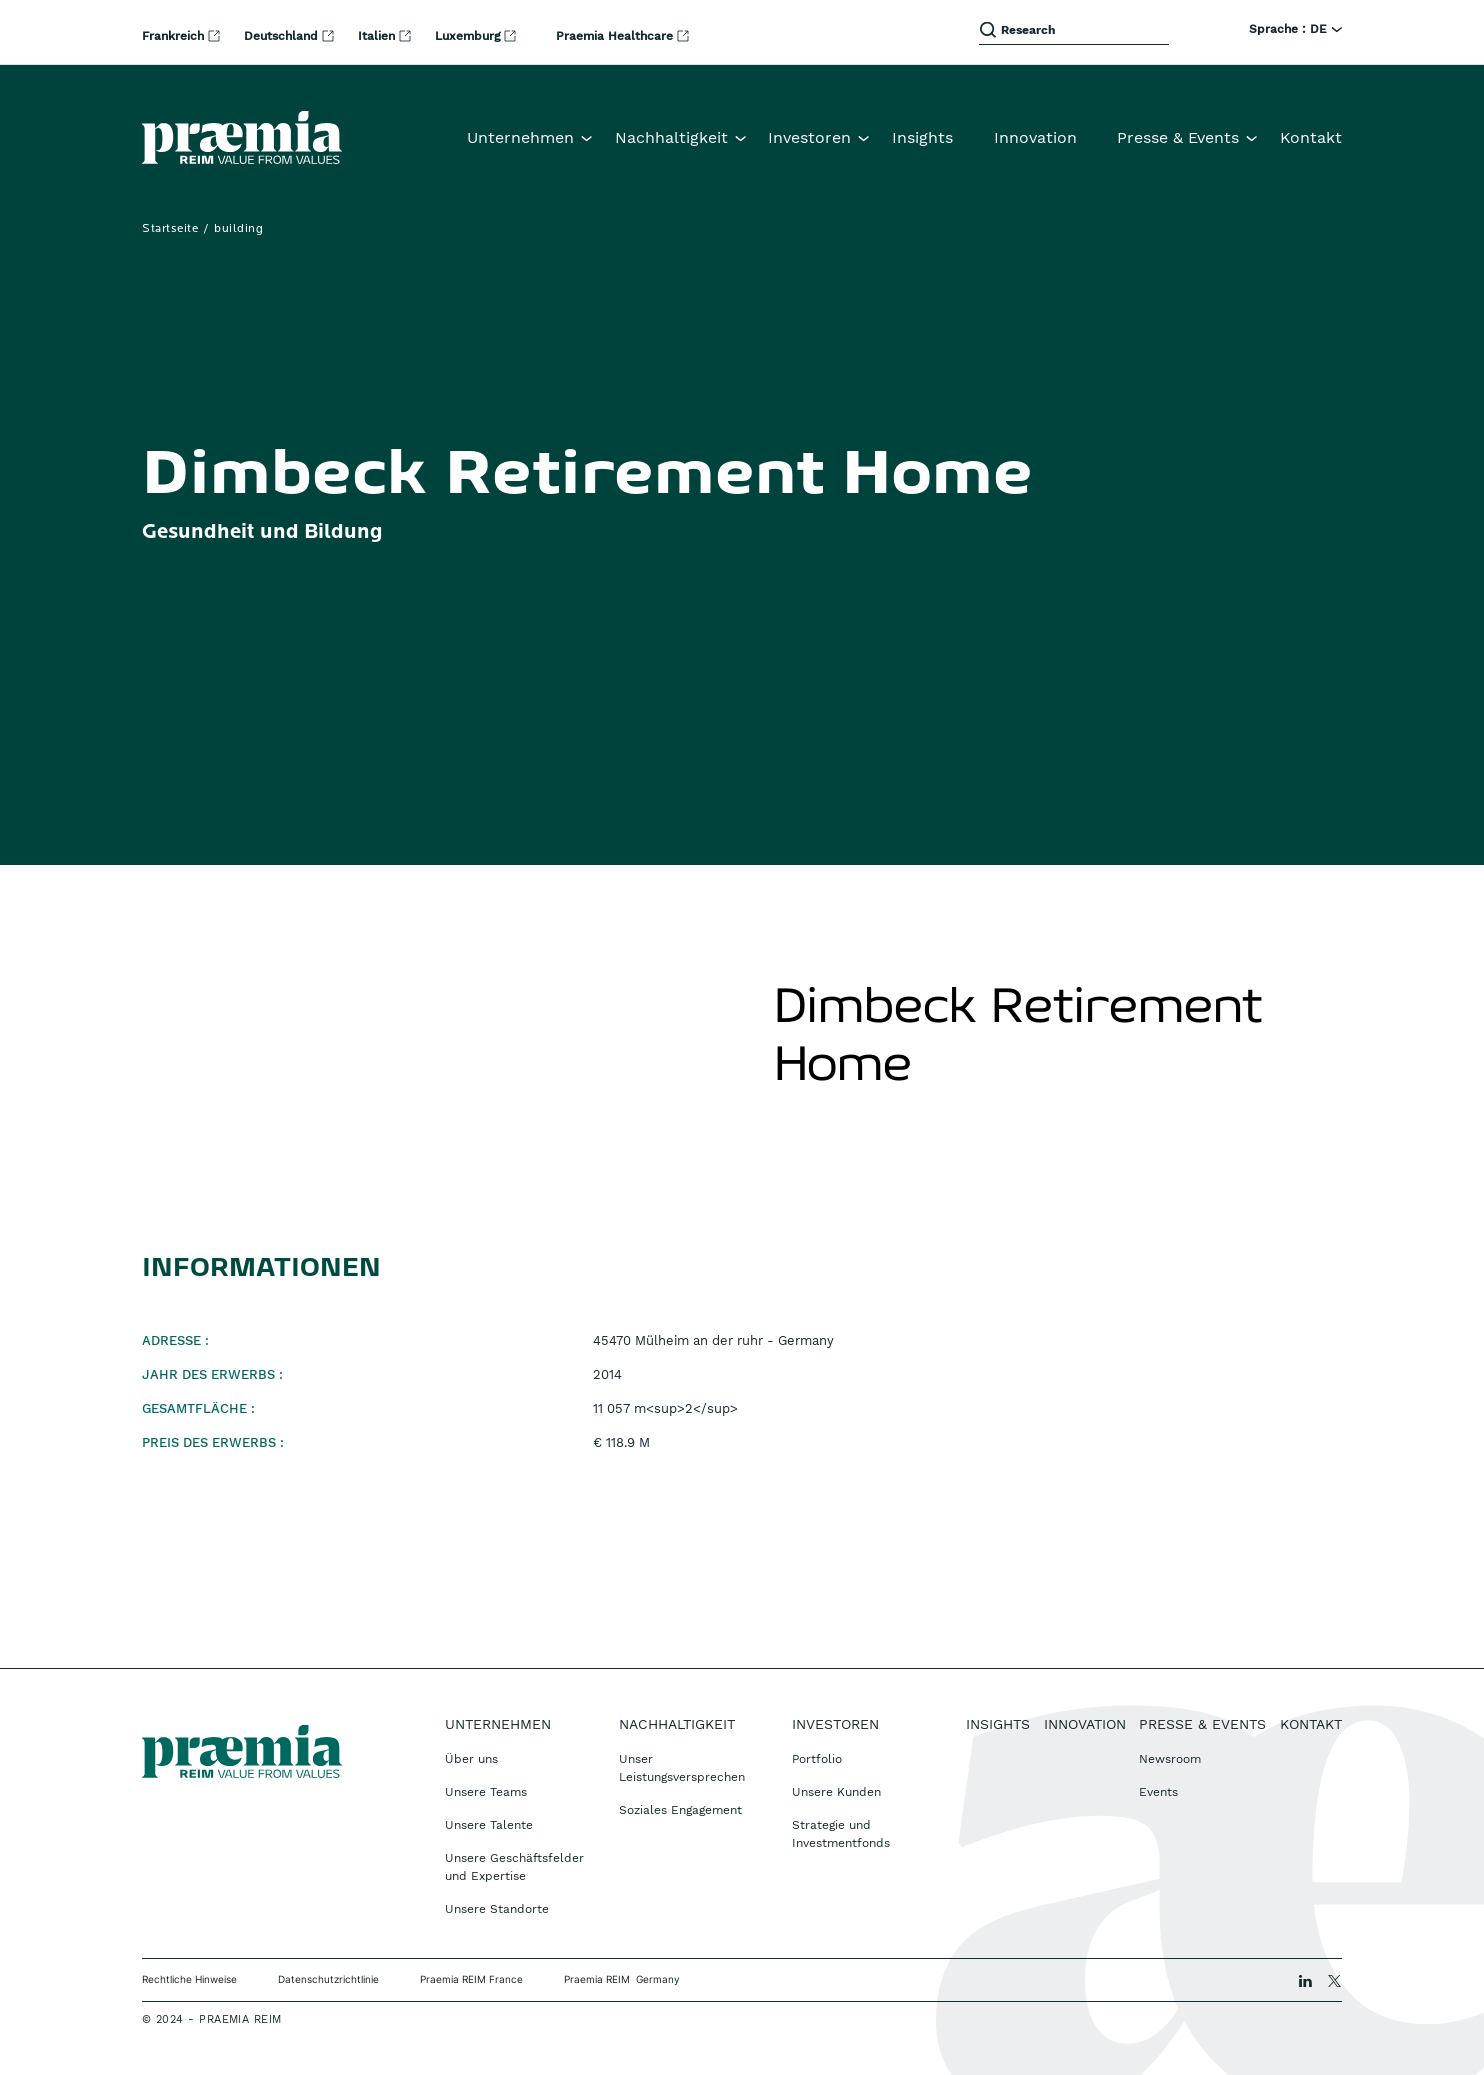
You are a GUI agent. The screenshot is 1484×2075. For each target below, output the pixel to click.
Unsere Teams (486, 1792)
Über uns (471, 1759)
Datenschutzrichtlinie (328, 1979)
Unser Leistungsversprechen (682, 1768)
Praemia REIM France (471, 1979)
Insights (922, 137)
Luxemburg (469, 36)
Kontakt (1311, 137)
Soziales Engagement (680, 1810)
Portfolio (817, 1759)
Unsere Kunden (836, 1792)
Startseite (170, 229)
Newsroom (1170, 1759)
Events (1158, 1792)
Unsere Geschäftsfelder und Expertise (514, 1867)
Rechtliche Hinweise (189, 1979)
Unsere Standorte (497, 1909)
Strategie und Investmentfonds (841, 1834)
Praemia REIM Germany (622, 1979)
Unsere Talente (489, 1825)
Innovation (1035, 137)
